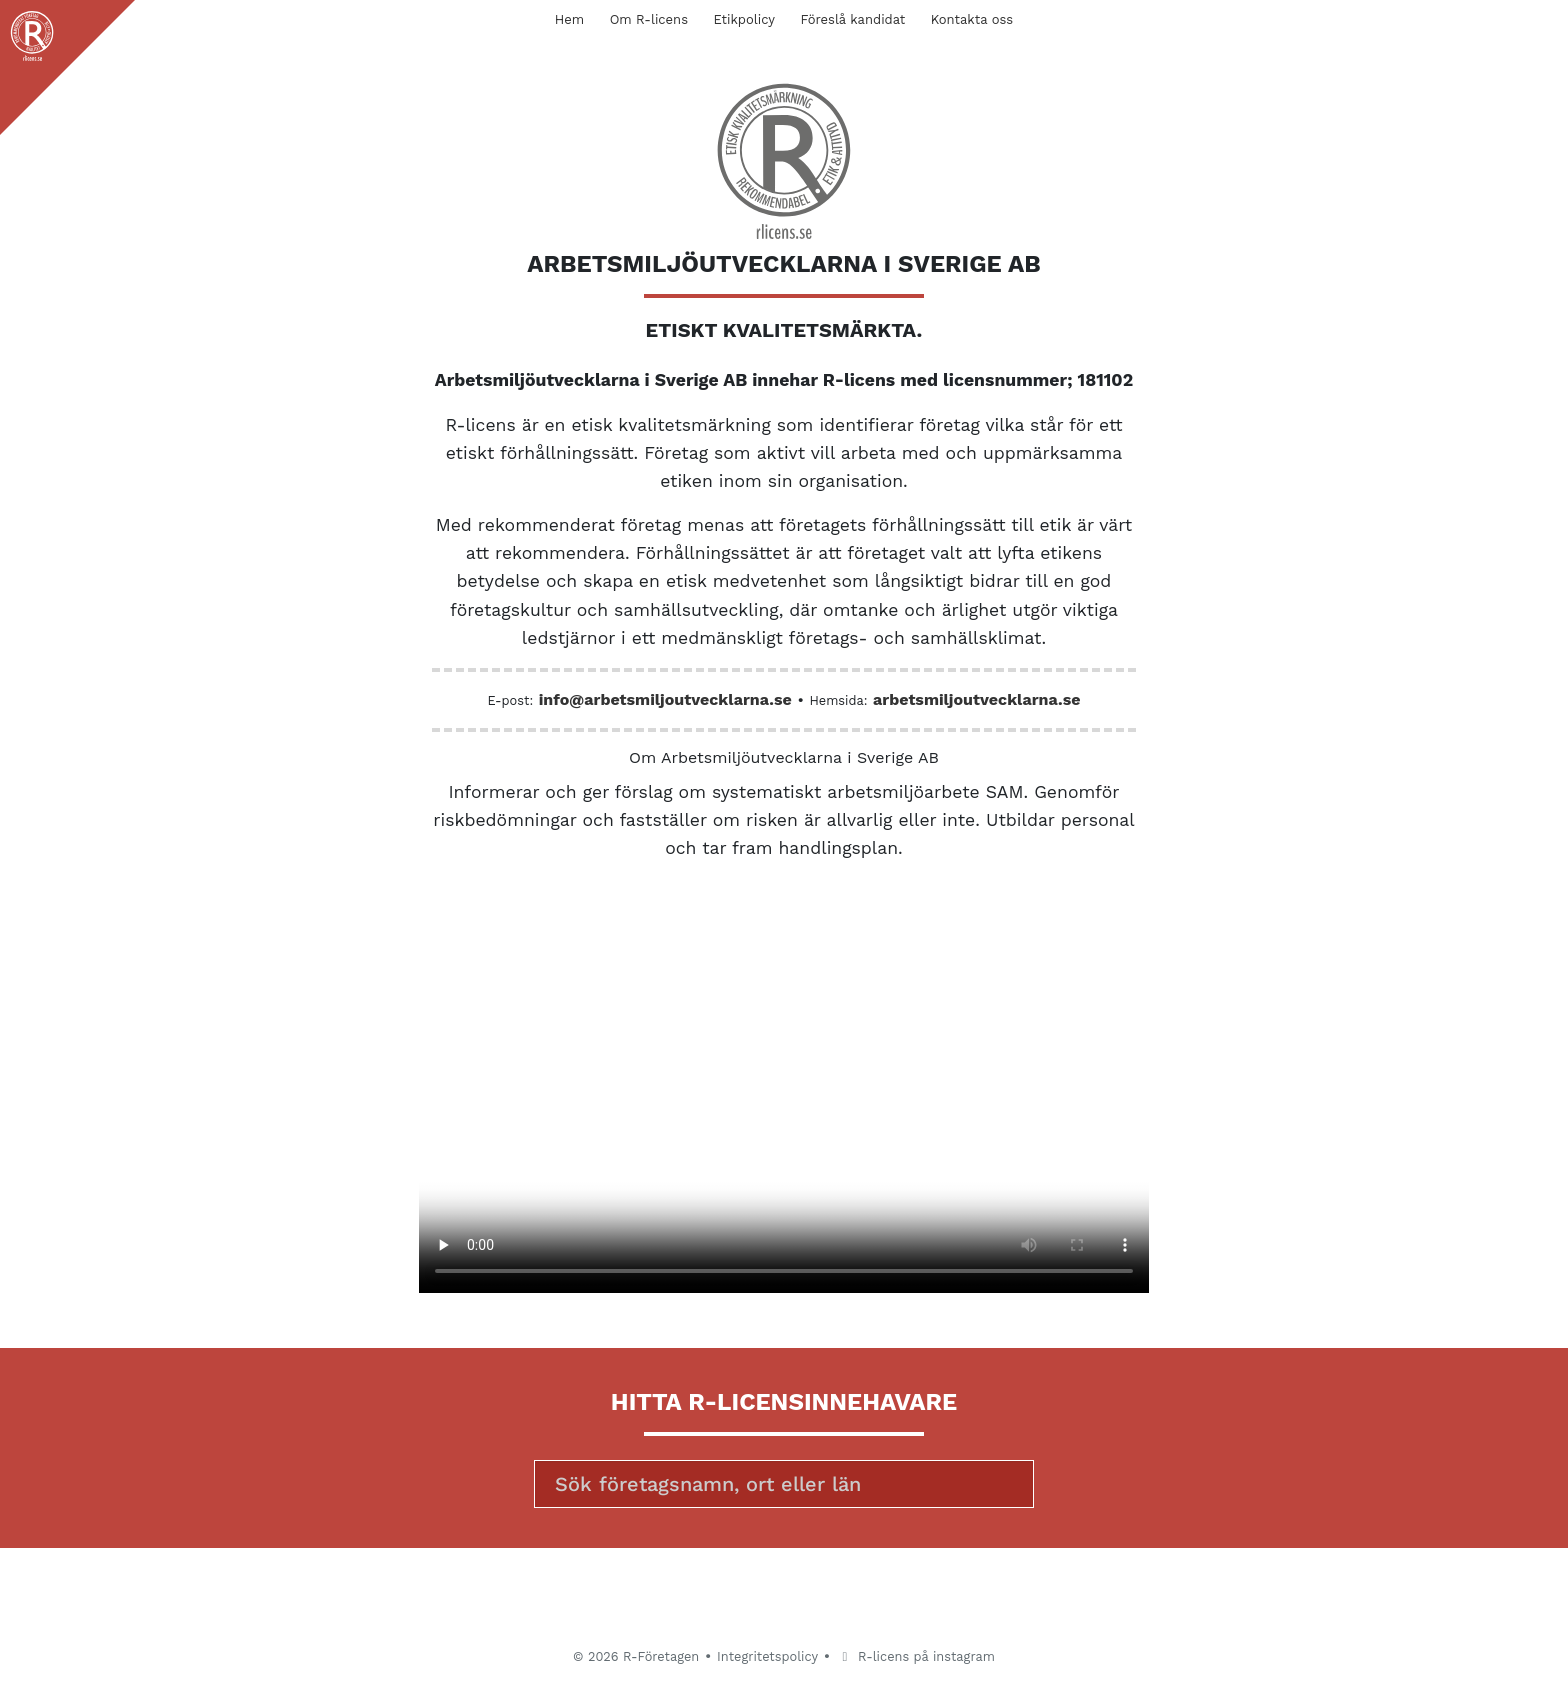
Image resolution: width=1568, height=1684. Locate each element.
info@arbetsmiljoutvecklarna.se (665, 699)
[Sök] (784, 1484)
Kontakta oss (972, 19)
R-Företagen (661, 1656)
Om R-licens (649, 19)
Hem (569, 19)
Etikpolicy (744, 19)
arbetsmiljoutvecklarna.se (976, 699)
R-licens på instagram (915, 1656)
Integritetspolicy (767, 1656)
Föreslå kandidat (852, 19)
